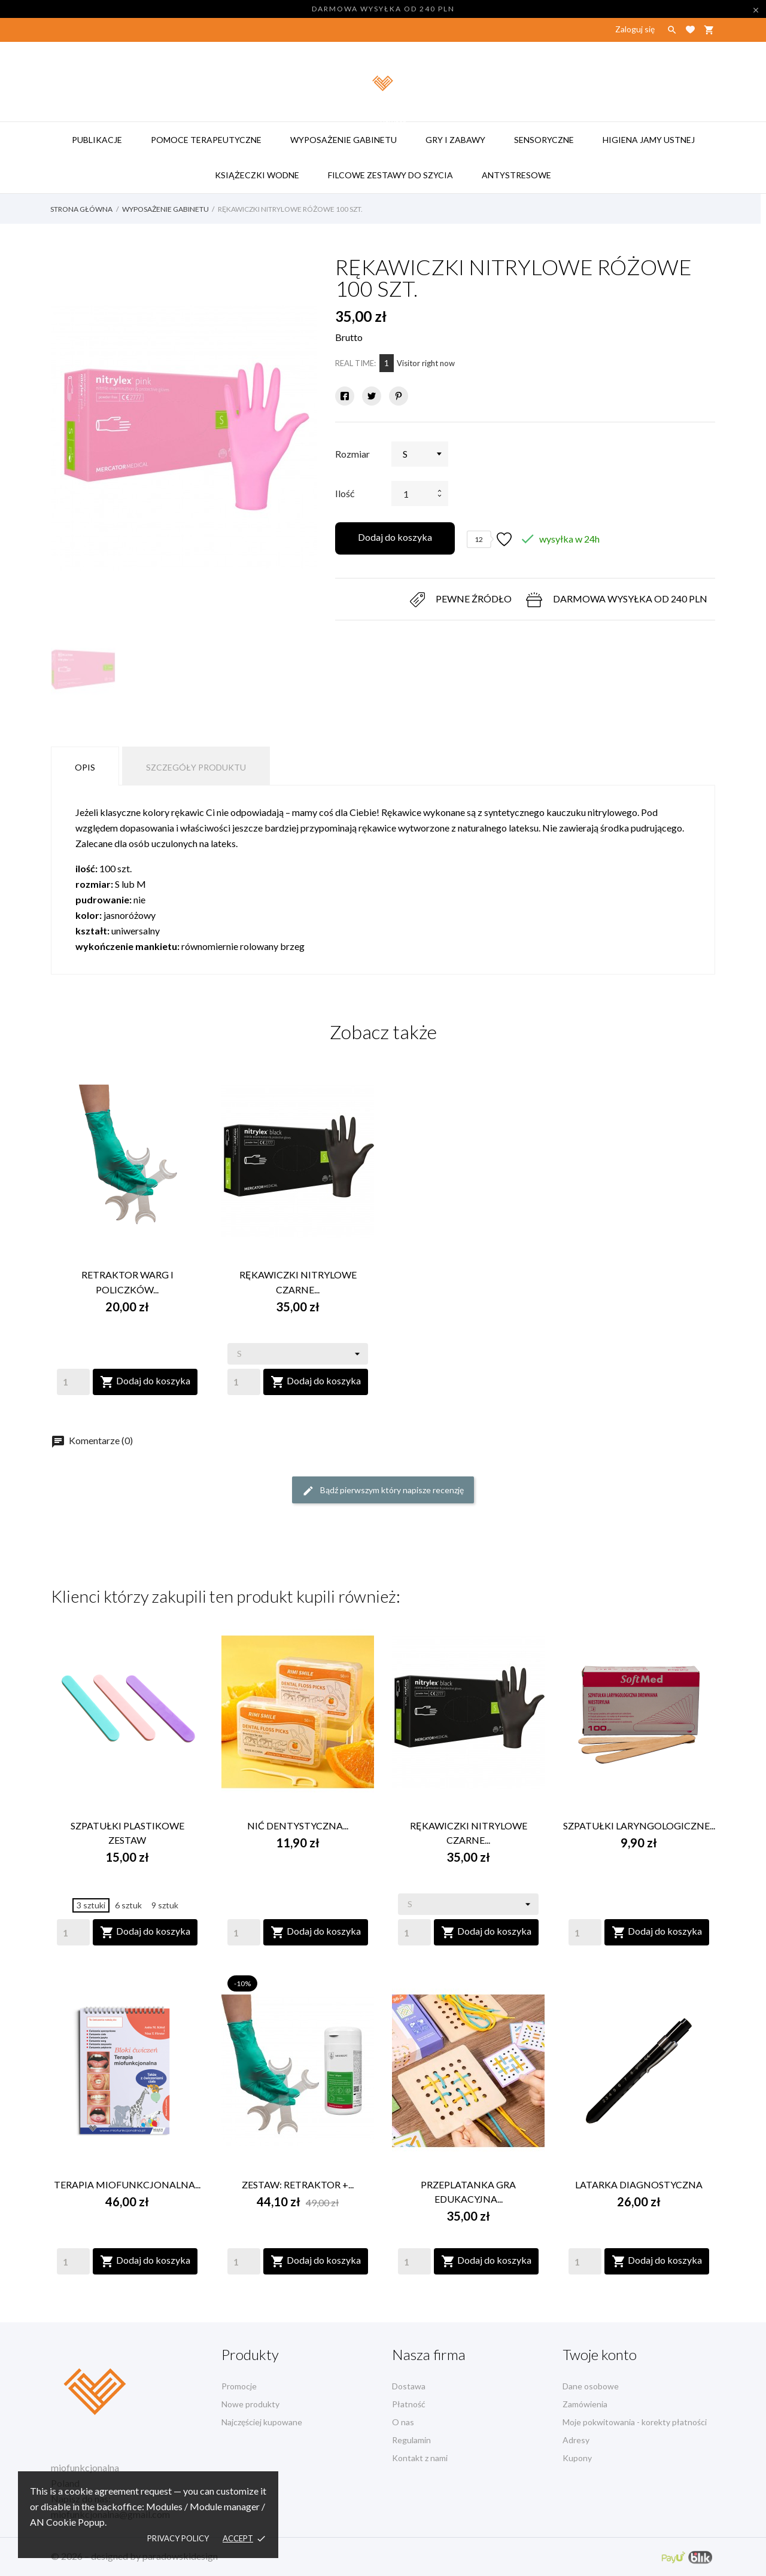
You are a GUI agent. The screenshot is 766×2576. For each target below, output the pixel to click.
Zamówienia (585, 2404)
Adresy (576, 2440)
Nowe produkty (250, 2404)
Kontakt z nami (420, 2458)
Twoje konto (600, 2354)
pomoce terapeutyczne (206, 140)
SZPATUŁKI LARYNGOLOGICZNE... (639, 1825)
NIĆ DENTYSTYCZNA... (297, 1825)
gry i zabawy (455, 140)
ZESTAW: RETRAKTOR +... (298, 2184)
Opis (85, 767)
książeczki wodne (257, 175)
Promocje (239, 2386)
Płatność (408, 2404)
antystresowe (522, 168)
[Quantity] (73, 1382)
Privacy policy (178, 2538)
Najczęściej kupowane (261, 2422)
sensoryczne (544, 140)
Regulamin (411, 2440)
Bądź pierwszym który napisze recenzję (383, 1491)
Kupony (577, 2458)
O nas (403, 2422)
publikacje (97, 140)
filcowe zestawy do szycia (396, 168)
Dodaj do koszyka (395, 537)
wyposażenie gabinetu (349, 133)
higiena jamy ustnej (649, 140)
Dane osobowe (591, 2386)
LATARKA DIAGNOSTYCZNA (639, 2184)
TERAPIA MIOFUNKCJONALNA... (127, 2184)
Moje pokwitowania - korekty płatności (635, 2422)
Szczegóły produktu (196, 767)
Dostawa (408, 2386)
